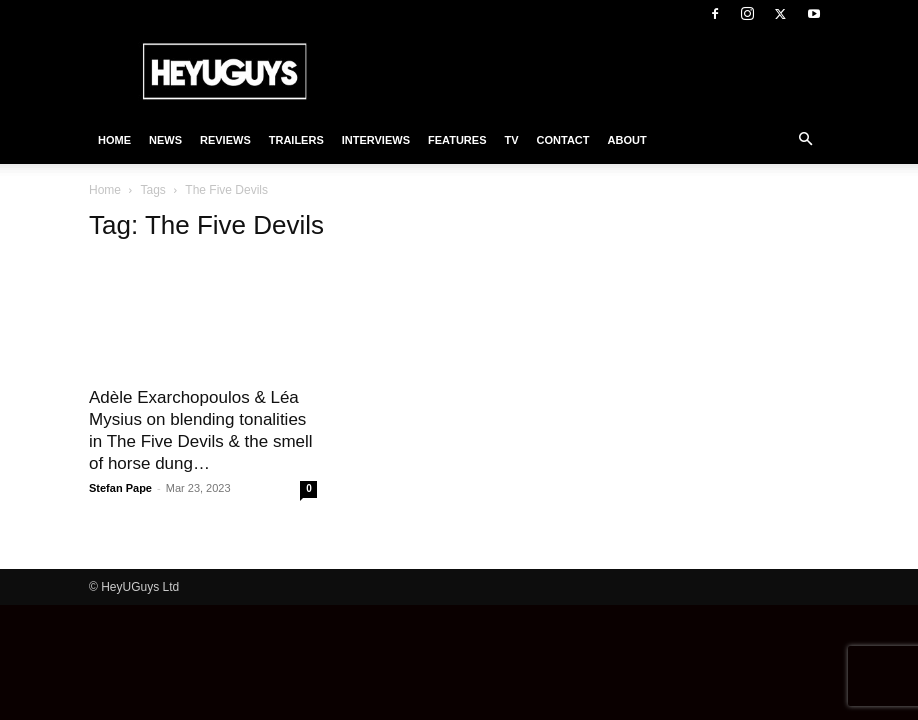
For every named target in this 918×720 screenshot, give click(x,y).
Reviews (225, 140)
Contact (563, 140)
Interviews (376, 140)
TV (511, 140)
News (165, 140)
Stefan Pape (120, 488)
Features (457, 140)
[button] (805, 140)
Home (114, 140)
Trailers (296, 140)
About (627, 140)
